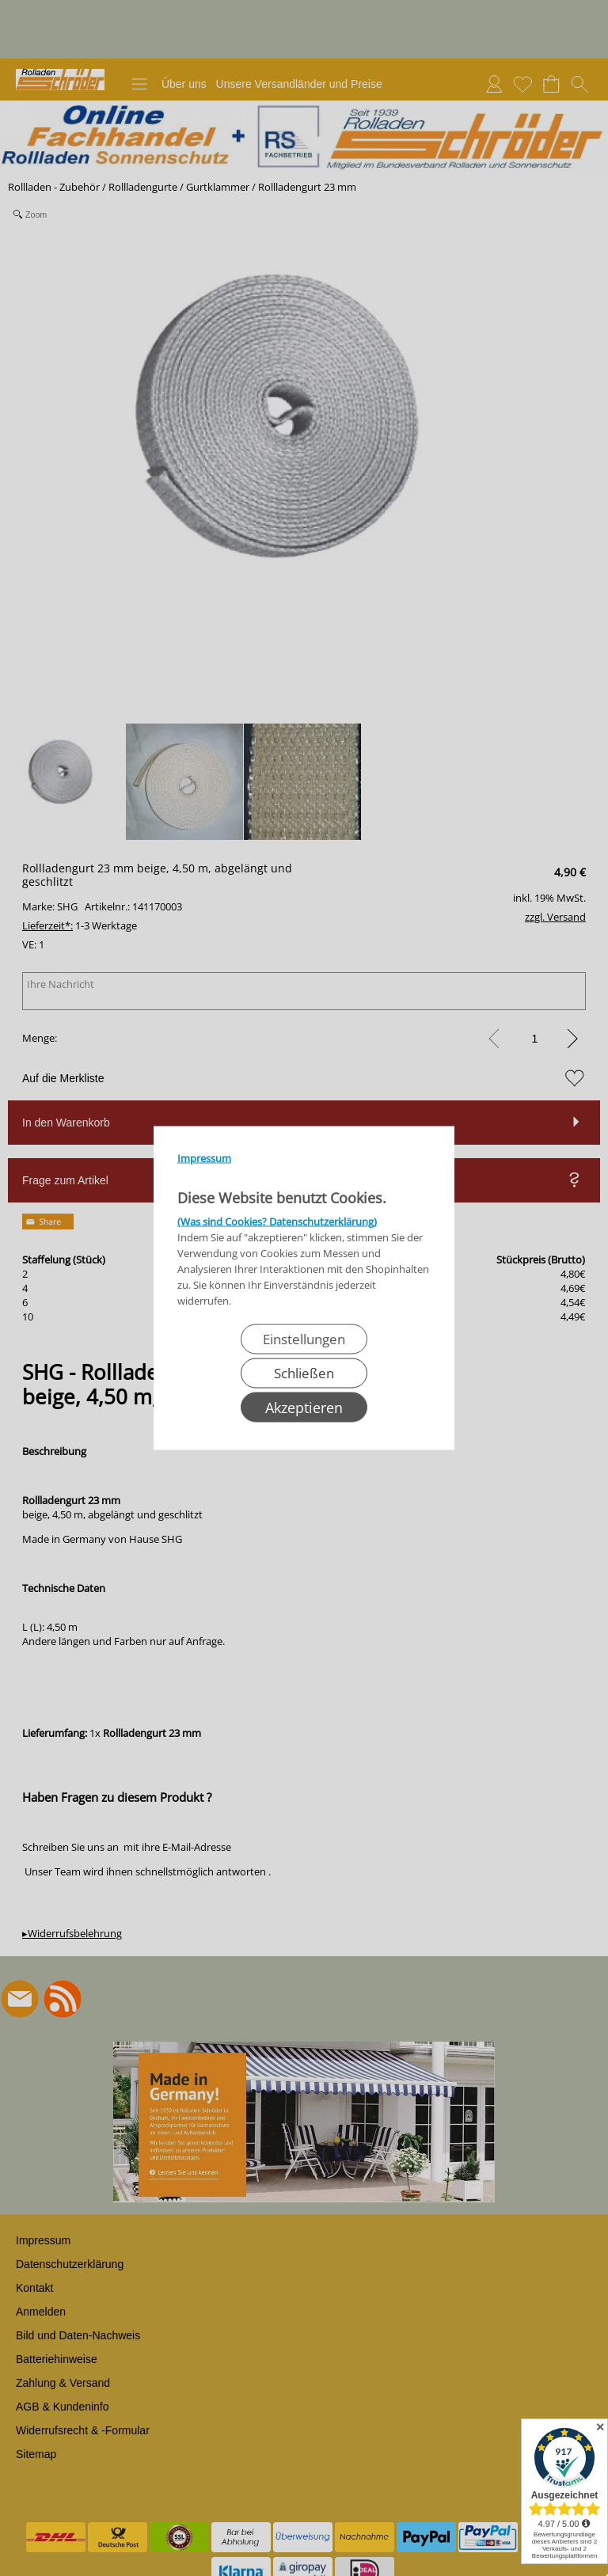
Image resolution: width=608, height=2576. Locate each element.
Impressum (204, 1158)
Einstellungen (304, 1339)
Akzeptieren (304, 1407)
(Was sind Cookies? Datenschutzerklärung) (277, 1221)
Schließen (304, 1373)
